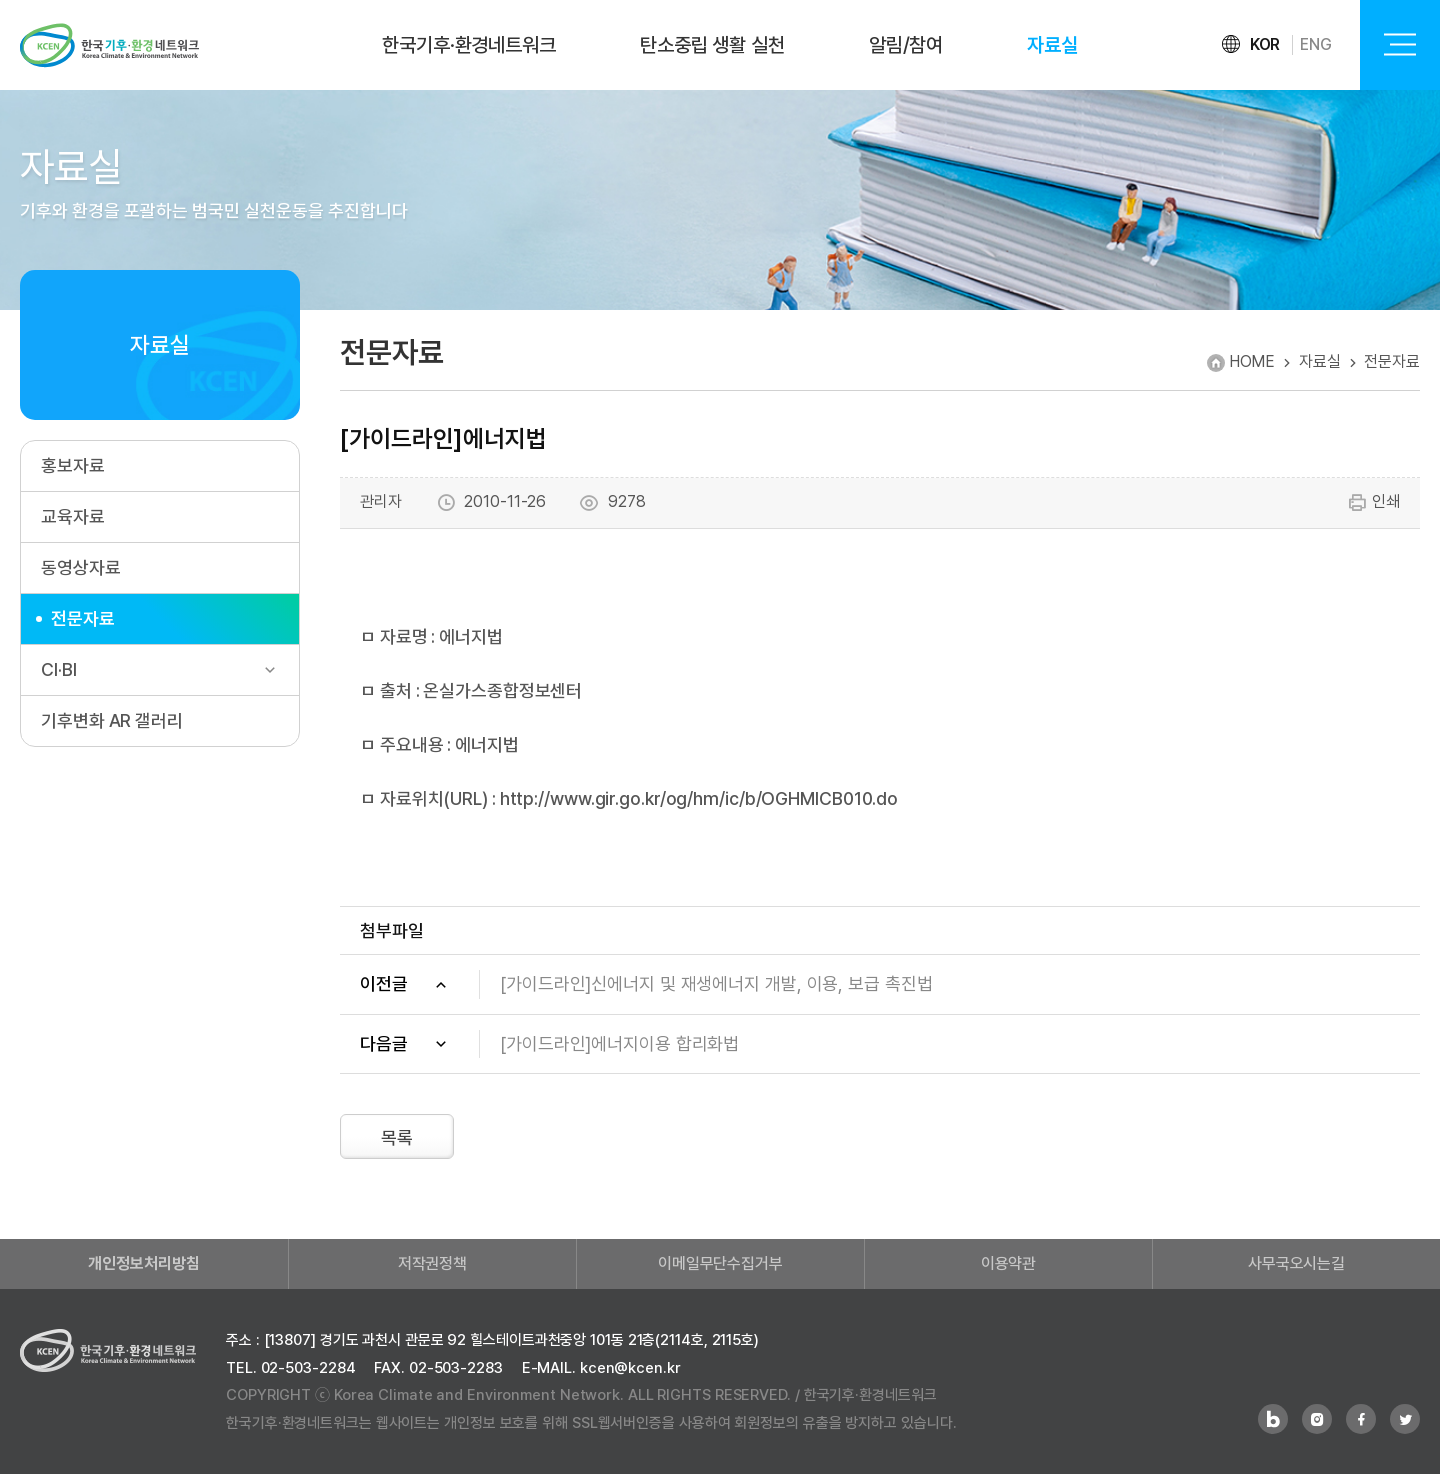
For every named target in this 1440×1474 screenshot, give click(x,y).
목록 (397, 1137)
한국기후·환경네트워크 (469, 45)
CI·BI (59, 669)
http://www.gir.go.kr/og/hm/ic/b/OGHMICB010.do (699, 798)
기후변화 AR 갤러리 (112, 720)
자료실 (1052, 45)
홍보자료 (73, 465)
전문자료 (83, 618)
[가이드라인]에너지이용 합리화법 (619, 1043)
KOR (1265, 44)
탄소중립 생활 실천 (712, 45)
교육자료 (73, 516)
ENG (1316, 44)
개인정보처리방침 (143, 1263)
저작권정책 (433, 1263)
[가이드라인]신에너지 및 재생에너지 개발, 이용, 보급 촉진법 (716, 983)
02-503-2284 (308, 1368)
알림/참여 (906, 45)
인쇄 (1373, 502)
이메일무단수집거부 (720, 1263)
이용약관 (1009, 1263)
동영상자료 (81, 567)
